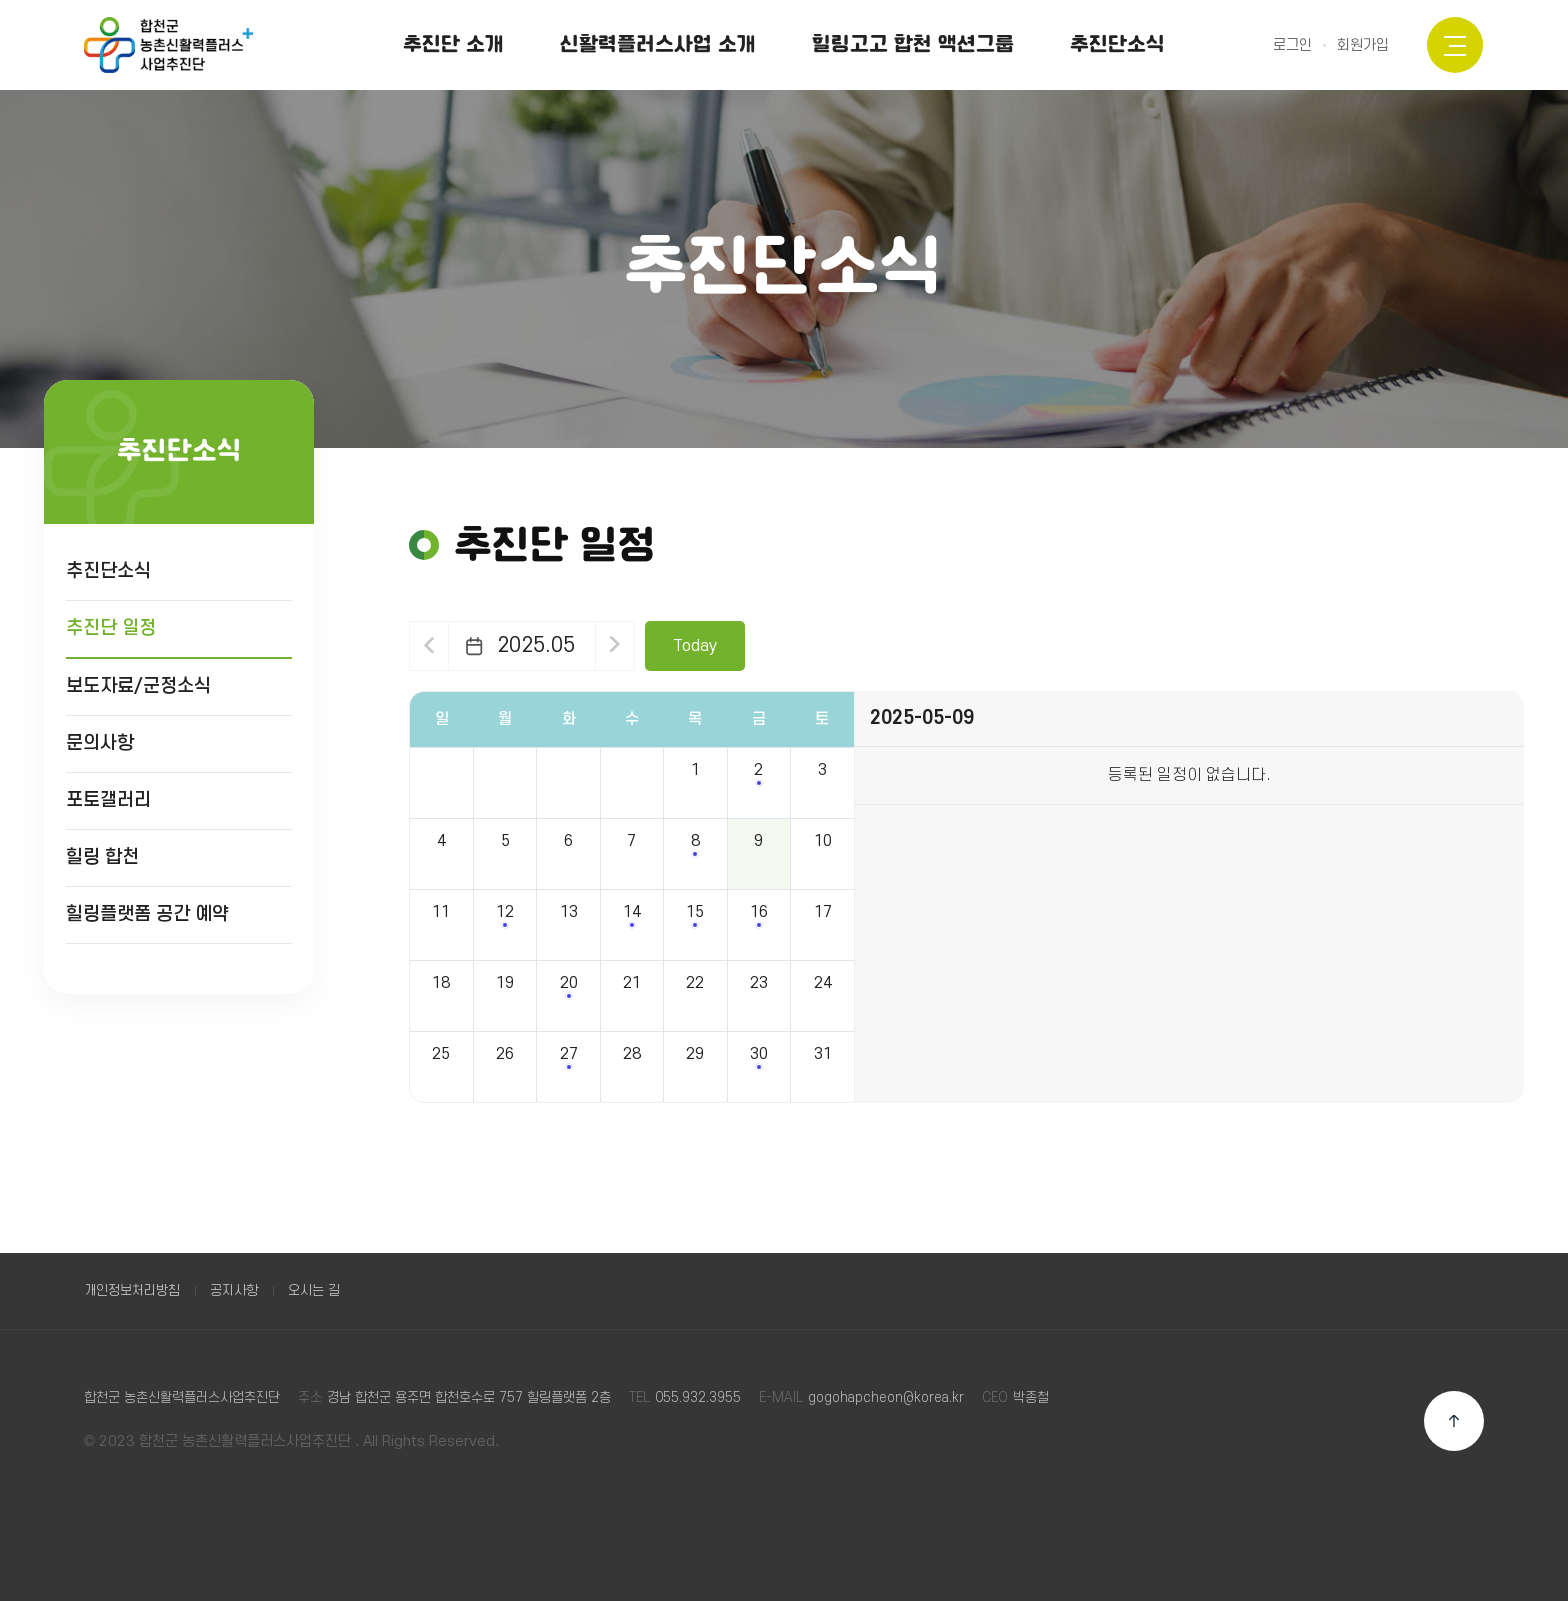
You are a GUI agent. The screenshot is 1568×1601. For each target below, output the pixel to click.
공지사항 (234, 1290)
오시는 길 (314, 1290)
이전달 (430, 646)
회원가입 (1363, 45)
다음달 (618, 646)
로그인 (1292, 45)
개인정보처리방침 (132, 1290)
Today (699, 646)
